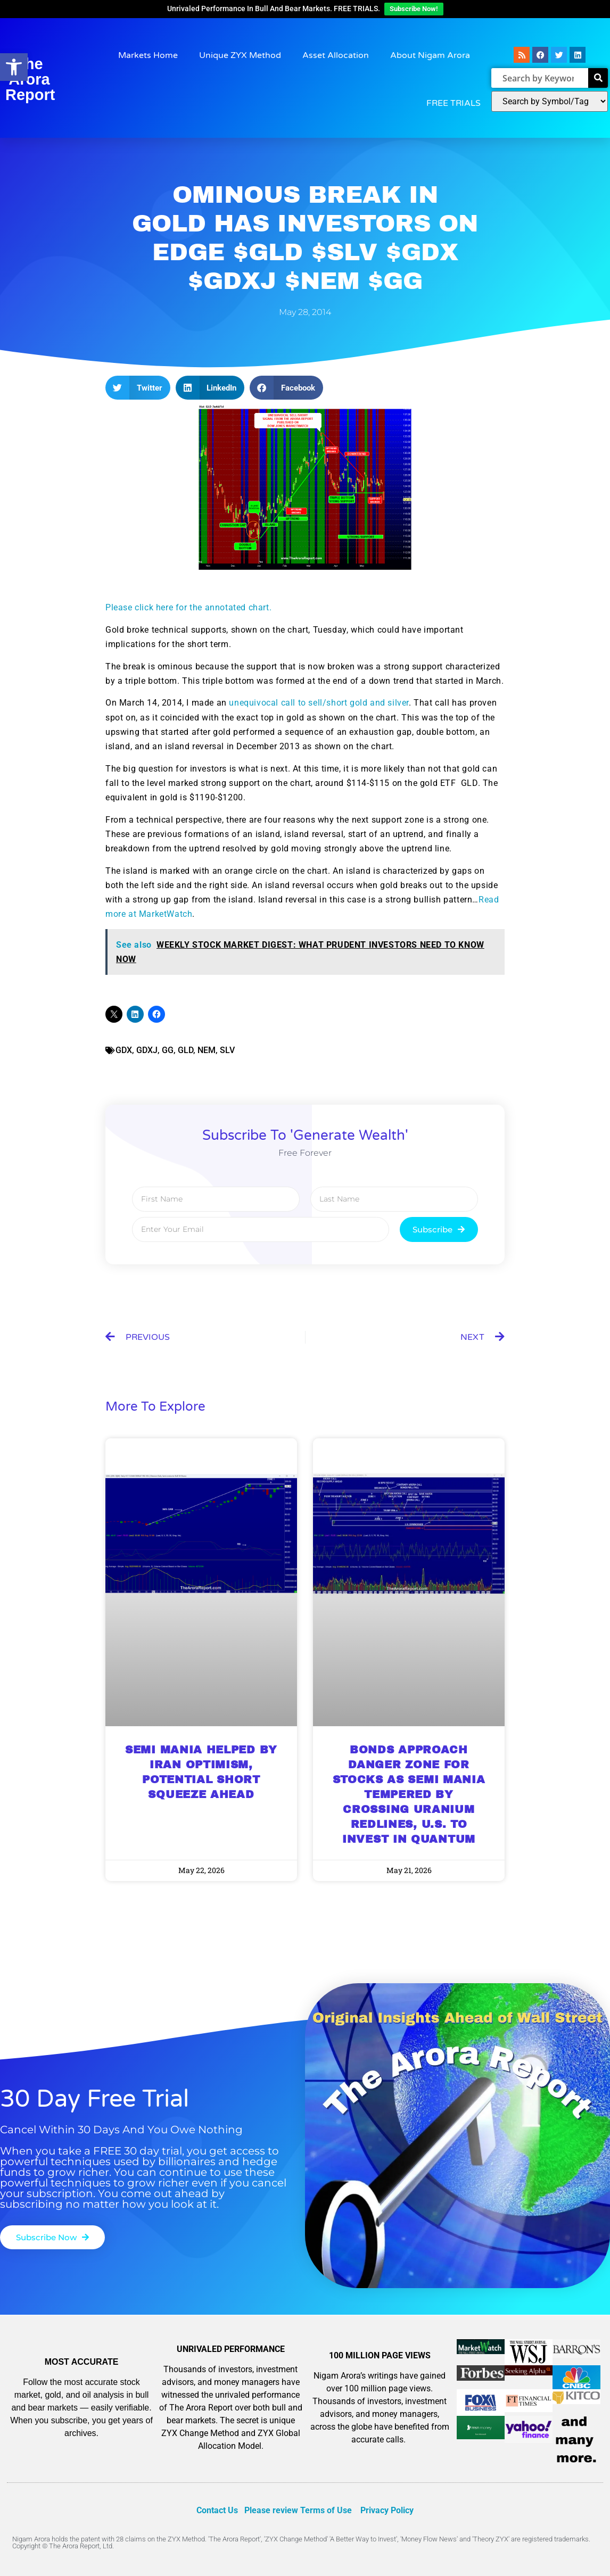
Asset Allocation (335, 55)
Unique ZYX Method (240, 55)
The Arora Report (30, 79)
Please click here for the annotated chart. (188, 607)
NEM (206, 1050)
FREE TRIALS (453, 103)
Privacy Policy (387, 2510)
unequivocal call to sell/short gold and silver (319, 703)
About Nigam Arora (430, 55)
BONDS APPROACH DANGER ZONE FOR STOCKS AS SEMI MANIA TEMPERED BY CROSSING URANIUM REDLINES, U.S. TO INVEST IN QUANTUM (409, 1794)
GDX (124, 1050)
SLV (227, 1050)
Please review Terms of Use (298, 2510)
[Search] (598, 78)
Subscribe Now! (414, 9)
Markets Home (148, 55)
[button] (137, 388)
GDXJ (147, 1050)
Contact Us (217, 2510)
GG (168, 1050)
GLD (185, 1050)
